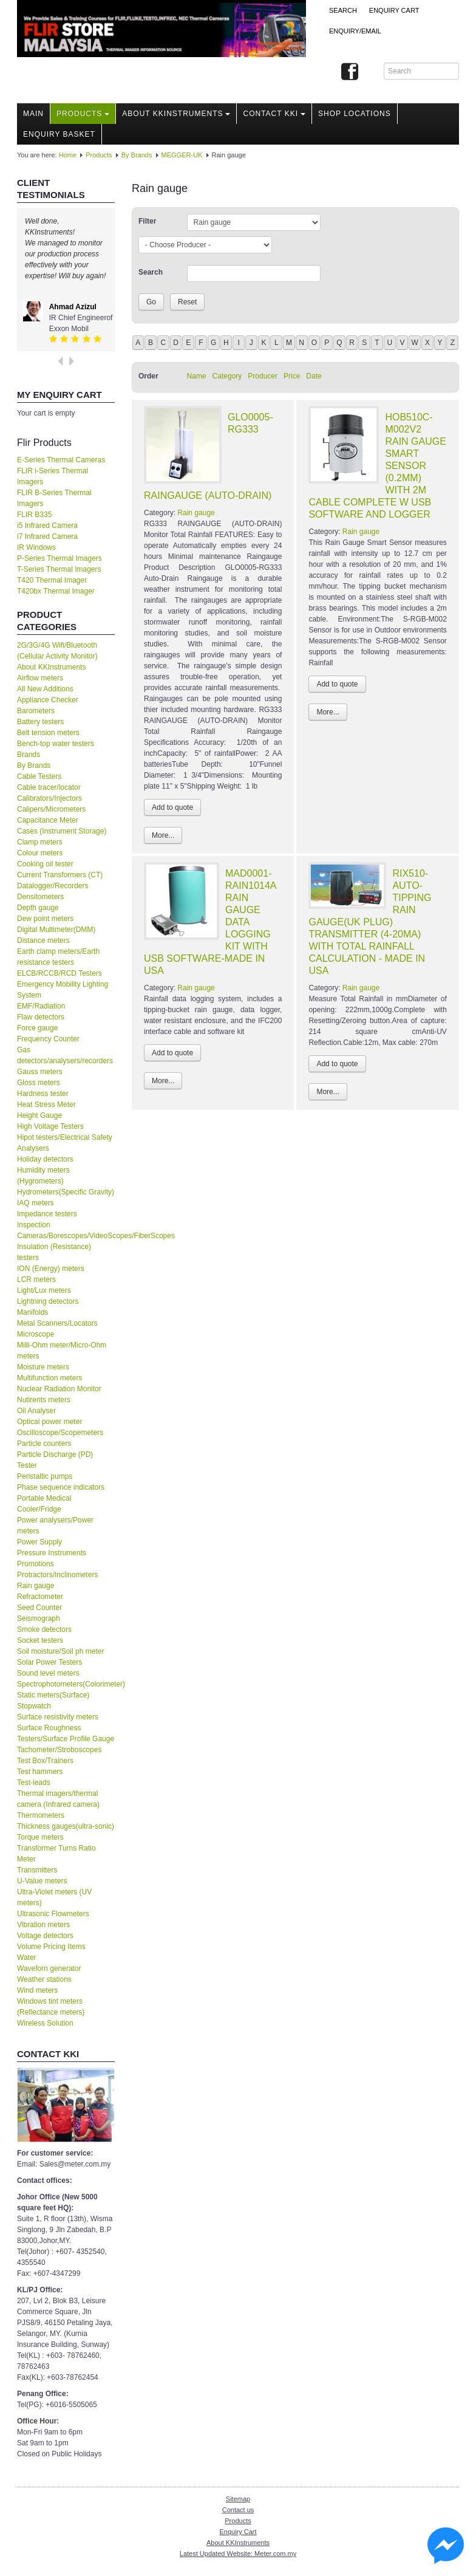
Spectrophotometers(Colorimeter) (66, 1684)
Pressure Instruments (51, 1553)
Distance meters (43, 940)
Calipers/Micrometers (51, 809)
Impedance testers (47, 1214)
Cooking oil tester (45, 864)
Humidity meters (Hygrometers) (43, 1175)
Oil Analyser (36, 1410)
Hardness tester (43, 1093)
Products (82, 113)
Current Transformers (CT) (60, 875)
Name (196, 376)
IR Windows (36, 547)
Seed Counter (39, 1607)
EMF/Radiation (41, 1006)
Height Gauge (39, 1115)
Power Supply (39, 1542)
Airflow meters (40, 678)
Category (227, 376)
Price (292, 376)
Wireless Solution (45, 2023)
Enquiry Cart (237, 2531)
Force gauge (37, 1028)
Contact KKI (274, 113)
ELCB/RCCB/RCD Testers (59, 973)
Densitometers (40, 896)
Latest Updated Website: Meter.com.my (238, 2553)
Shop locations (354, 113)
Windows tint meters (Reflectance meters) (50, 2006)
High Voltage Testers (50, 1126)
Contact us (238, 2509)
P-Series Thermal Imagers (59, 558)
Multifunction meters (49, 1378)
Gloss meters (38, 1082)
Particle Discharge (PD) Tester (55, 1460)
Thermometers (40, 1815)
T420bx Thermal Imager (56, 591)
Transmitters (37, 1870)
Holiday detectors (45, 1159)
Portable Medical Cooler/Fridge (44, 1503)
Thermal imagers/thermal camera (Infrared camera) (58, 1799)
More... (163, 835)
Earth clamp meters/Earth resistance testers (58, 957)
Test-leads (33, 1782)
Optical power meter (49, 1421)
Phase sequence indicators (60, 1487)
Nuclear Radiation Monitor (59, 1389)
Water (26, 1957)
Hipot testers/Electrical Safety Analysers (64, 1143)
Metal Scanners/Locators (57, 1323)
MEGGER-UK (182, 155)
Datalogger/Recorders (52, 886)
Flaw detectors (40, 1017)
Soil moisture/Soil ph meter (60, 1651)
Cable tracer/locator (49, 787)
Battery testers (40, 722)
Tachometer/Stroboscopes (59, 1749)
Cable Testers (39, 776)
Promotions (35, 1564)
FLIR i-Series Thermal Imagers (52, 476)
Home (67, 155)
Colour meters (40, 853)
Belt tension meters (48, 732)
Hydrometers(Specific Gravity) (65, 1192)
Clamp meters (40, 842)
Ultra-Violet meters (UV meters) (54, 1897)
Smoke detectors (44, 1629)
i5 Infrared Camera (47, 525)
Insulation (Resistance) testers (54, 1252)
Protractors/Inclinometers (57, 1575)
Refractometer (40, 1596)
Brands (28, 754)
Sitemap (238, 2498)
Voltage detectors (45, 1935)
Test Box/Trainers (45, 1760)
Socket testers (40, 1640)
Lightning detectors (47, 1301)
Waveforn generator (49, 1968)
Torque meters (40, 1837)
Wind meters (37, 1990)
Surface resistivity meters (57, 1717)
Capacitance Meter (47, 820)
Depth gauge (38, 907)
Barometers (36, 711)
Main (33, 113)
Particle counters (44, 1443)
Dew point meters (45, 918)
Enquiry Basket (59, 134)
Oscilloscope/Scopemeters (60, 1432)
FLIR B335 (34, 514)
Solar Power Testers (49, 1662)
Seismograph (38, 1618)
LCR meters (36, 1279)
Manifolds (32, 1312)
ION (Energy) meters (50, 1268)
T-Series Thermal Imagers (59, 569)
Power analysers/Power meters (55, 1525)
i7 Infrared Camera (47, 536)
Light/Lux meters (44, 1290)
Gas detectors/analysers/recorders (65, 1055)
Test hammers (40, 1771)
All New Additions (45, 689)
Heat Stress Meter (46, 1104)
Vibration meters (43, 1924)
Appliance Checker (47, 700)
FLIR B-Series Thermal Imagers (54, 498)
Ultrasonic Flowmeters (53, 1914)
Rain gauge (35, 1585)
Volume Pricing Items (51, 1946)
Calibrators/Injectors (49, 798)
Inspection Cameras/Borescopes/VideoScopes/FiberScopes (66, 1230)
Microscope (35, 1334)
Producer (262, 376)
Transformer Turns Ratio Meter (56, 1853)
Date (313, 376)
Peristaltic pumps (44, 1476)
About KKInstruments (176, 113)
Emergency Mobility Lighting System (62, 989)
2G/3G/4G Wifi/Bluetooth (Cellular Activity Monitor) (57, 650)
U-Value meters (42, 1881)
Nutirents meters (43, 1400)
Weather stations (44, 1979)
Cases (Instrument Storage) (61, 831)
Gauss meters (40, 1071)
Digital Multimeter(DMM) (56, 929)
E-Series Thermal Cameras (61, 460)
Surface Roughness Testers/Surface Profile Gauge (65, 1733)
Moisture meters (43, 1367)
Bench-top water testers (55, 743)
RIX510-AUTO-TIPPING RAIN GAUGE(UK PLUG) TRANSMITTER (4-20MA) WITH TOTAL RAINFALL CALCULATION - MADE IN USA (369, 922)
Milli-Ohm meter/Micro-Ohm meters (61, 1350)
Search (343, 10)
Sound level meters (48, 1673)
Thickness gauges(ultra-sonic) (65, 1826)
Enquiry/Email (355, 31)
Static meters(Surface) (53, 1695)
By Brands (136, 155)
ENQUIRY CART (394, 10)
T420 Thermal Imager (52, 580)
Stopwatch (34, 1706)
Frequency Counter (48, 1039)
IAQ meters (35, 1203)
